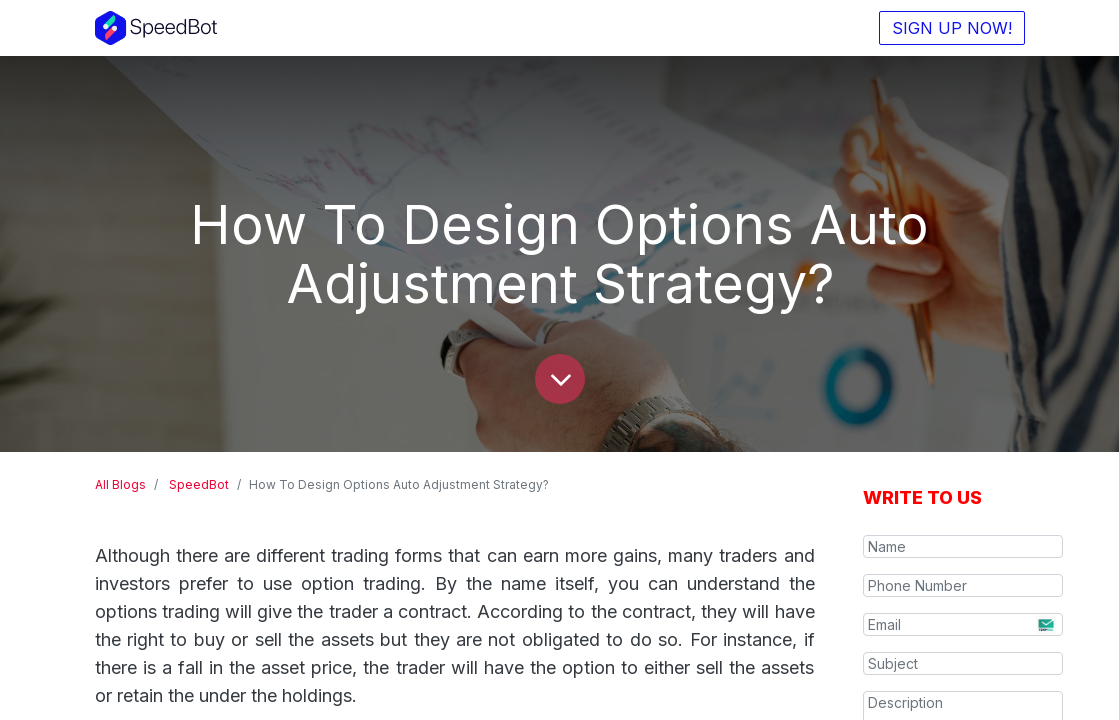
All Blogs (120, 484)
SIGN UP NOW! (952, 28)
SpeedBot (199, 484)
